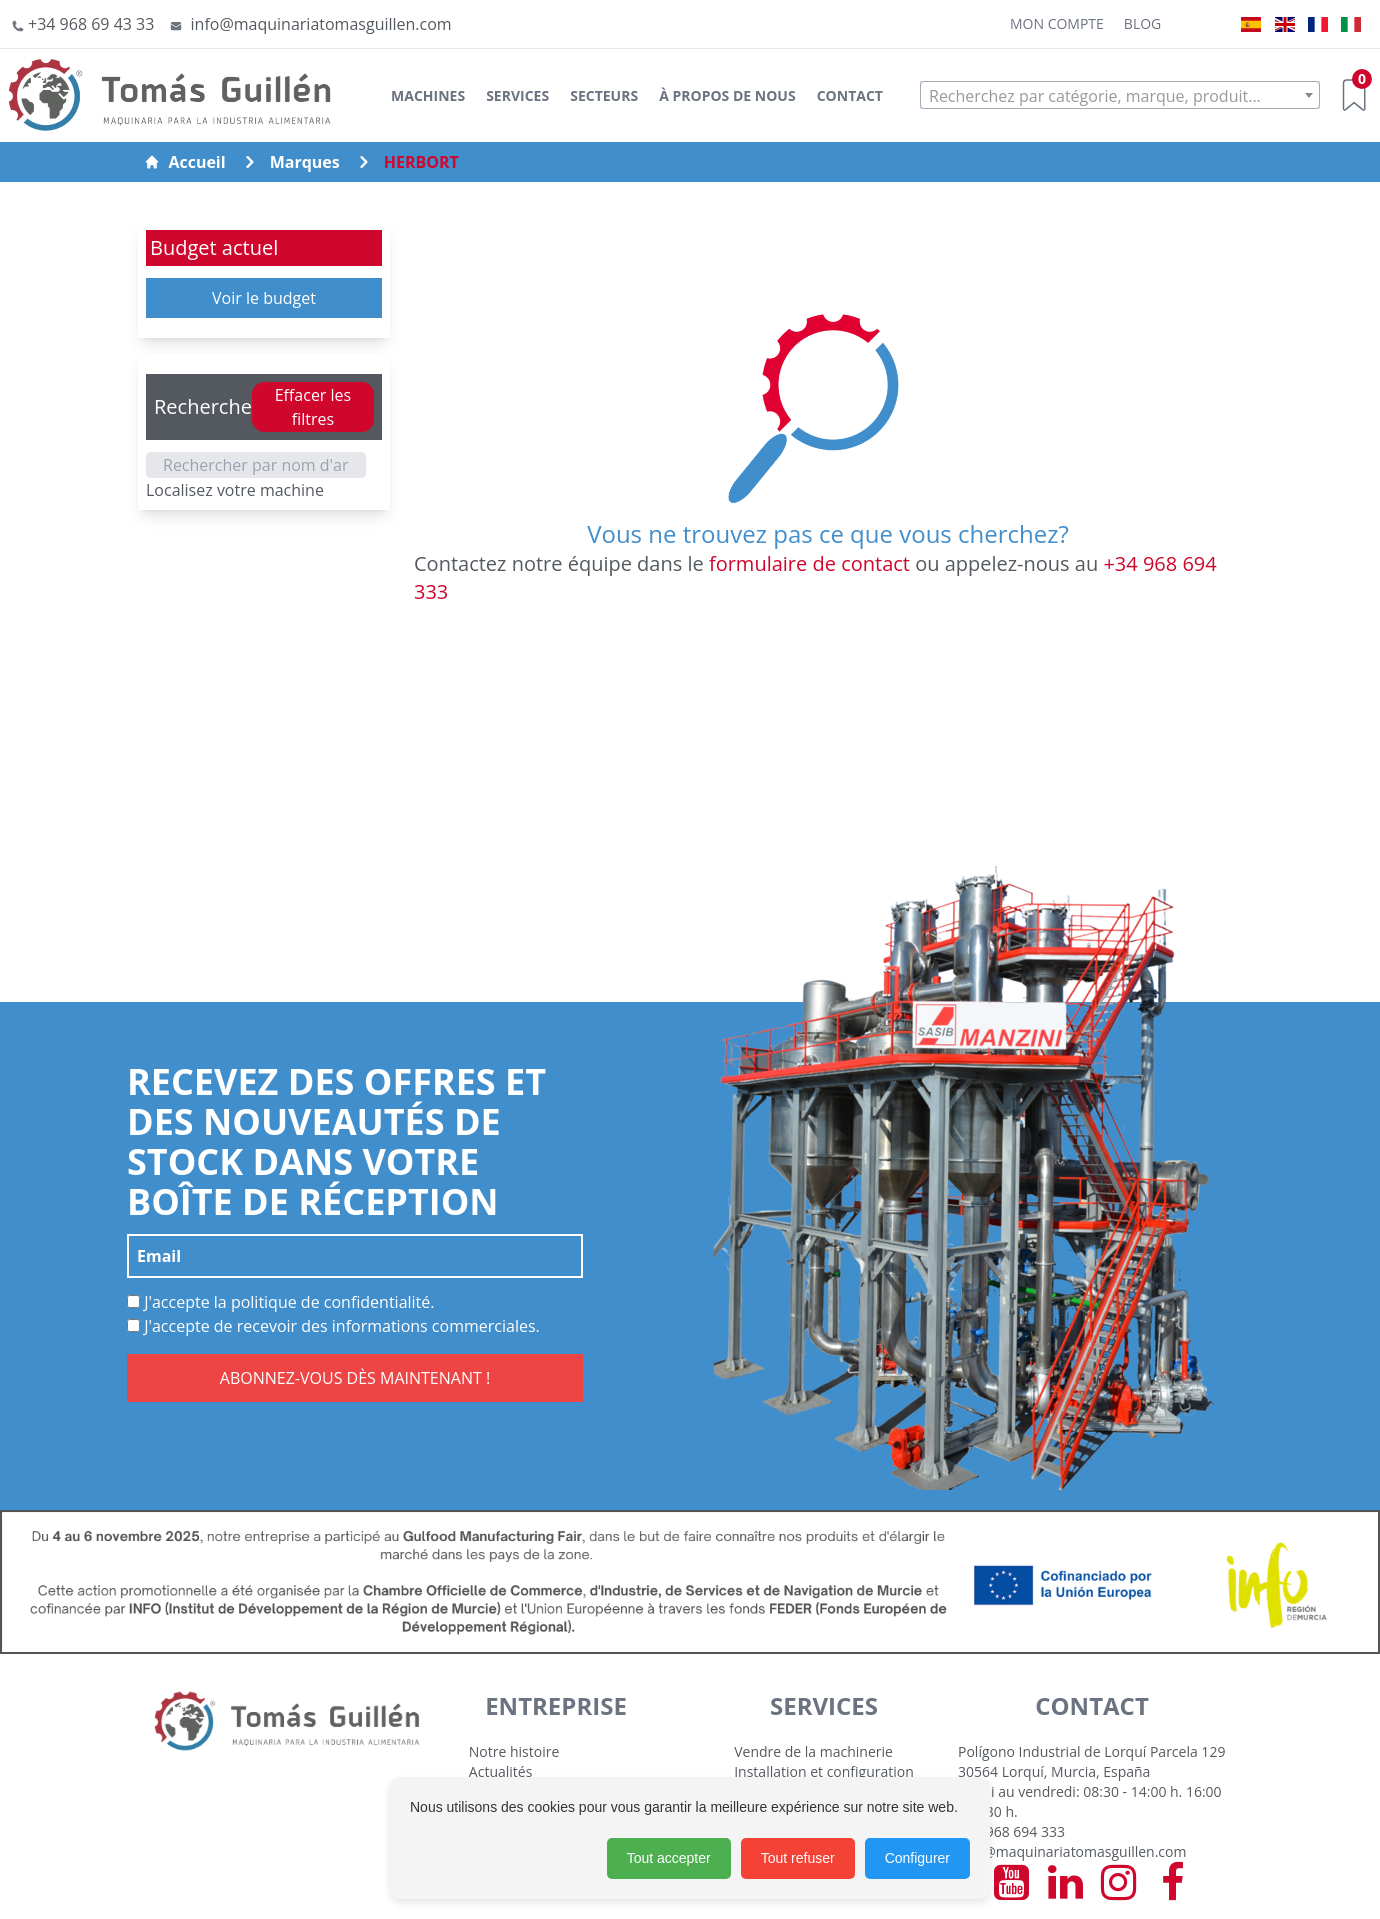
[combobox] (1120, 95)
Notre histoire (514, 1751)
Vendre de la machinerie (813, 1751)
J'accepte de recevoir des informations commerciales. (333, 1326)
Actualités (501, 1771)
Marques (305, 162)
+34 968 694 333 (1011, 1831)
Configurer (917, 1858)
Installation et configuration (824, 1771)
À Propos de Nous (727, 95)
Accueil (184, 162)
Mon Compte (1057, 23)
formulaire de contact (809, 563)
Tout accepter (669, 1858)
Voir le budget (264, 298)
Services (517, 95)
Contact (850, 95)
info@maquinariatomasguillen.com (1072, 1851)
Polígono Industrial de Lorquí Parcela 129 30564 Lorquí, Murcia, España (1091, 1761)
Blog (1142, 23)
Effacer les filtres (313, 407)
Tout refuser (798, 1858)
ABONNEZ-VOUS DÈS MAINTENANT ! (355, 1378)
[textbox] (1120, 96)
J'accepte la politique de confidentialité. (281, 1302)
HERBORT (421, 162)
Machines (428, 95)
